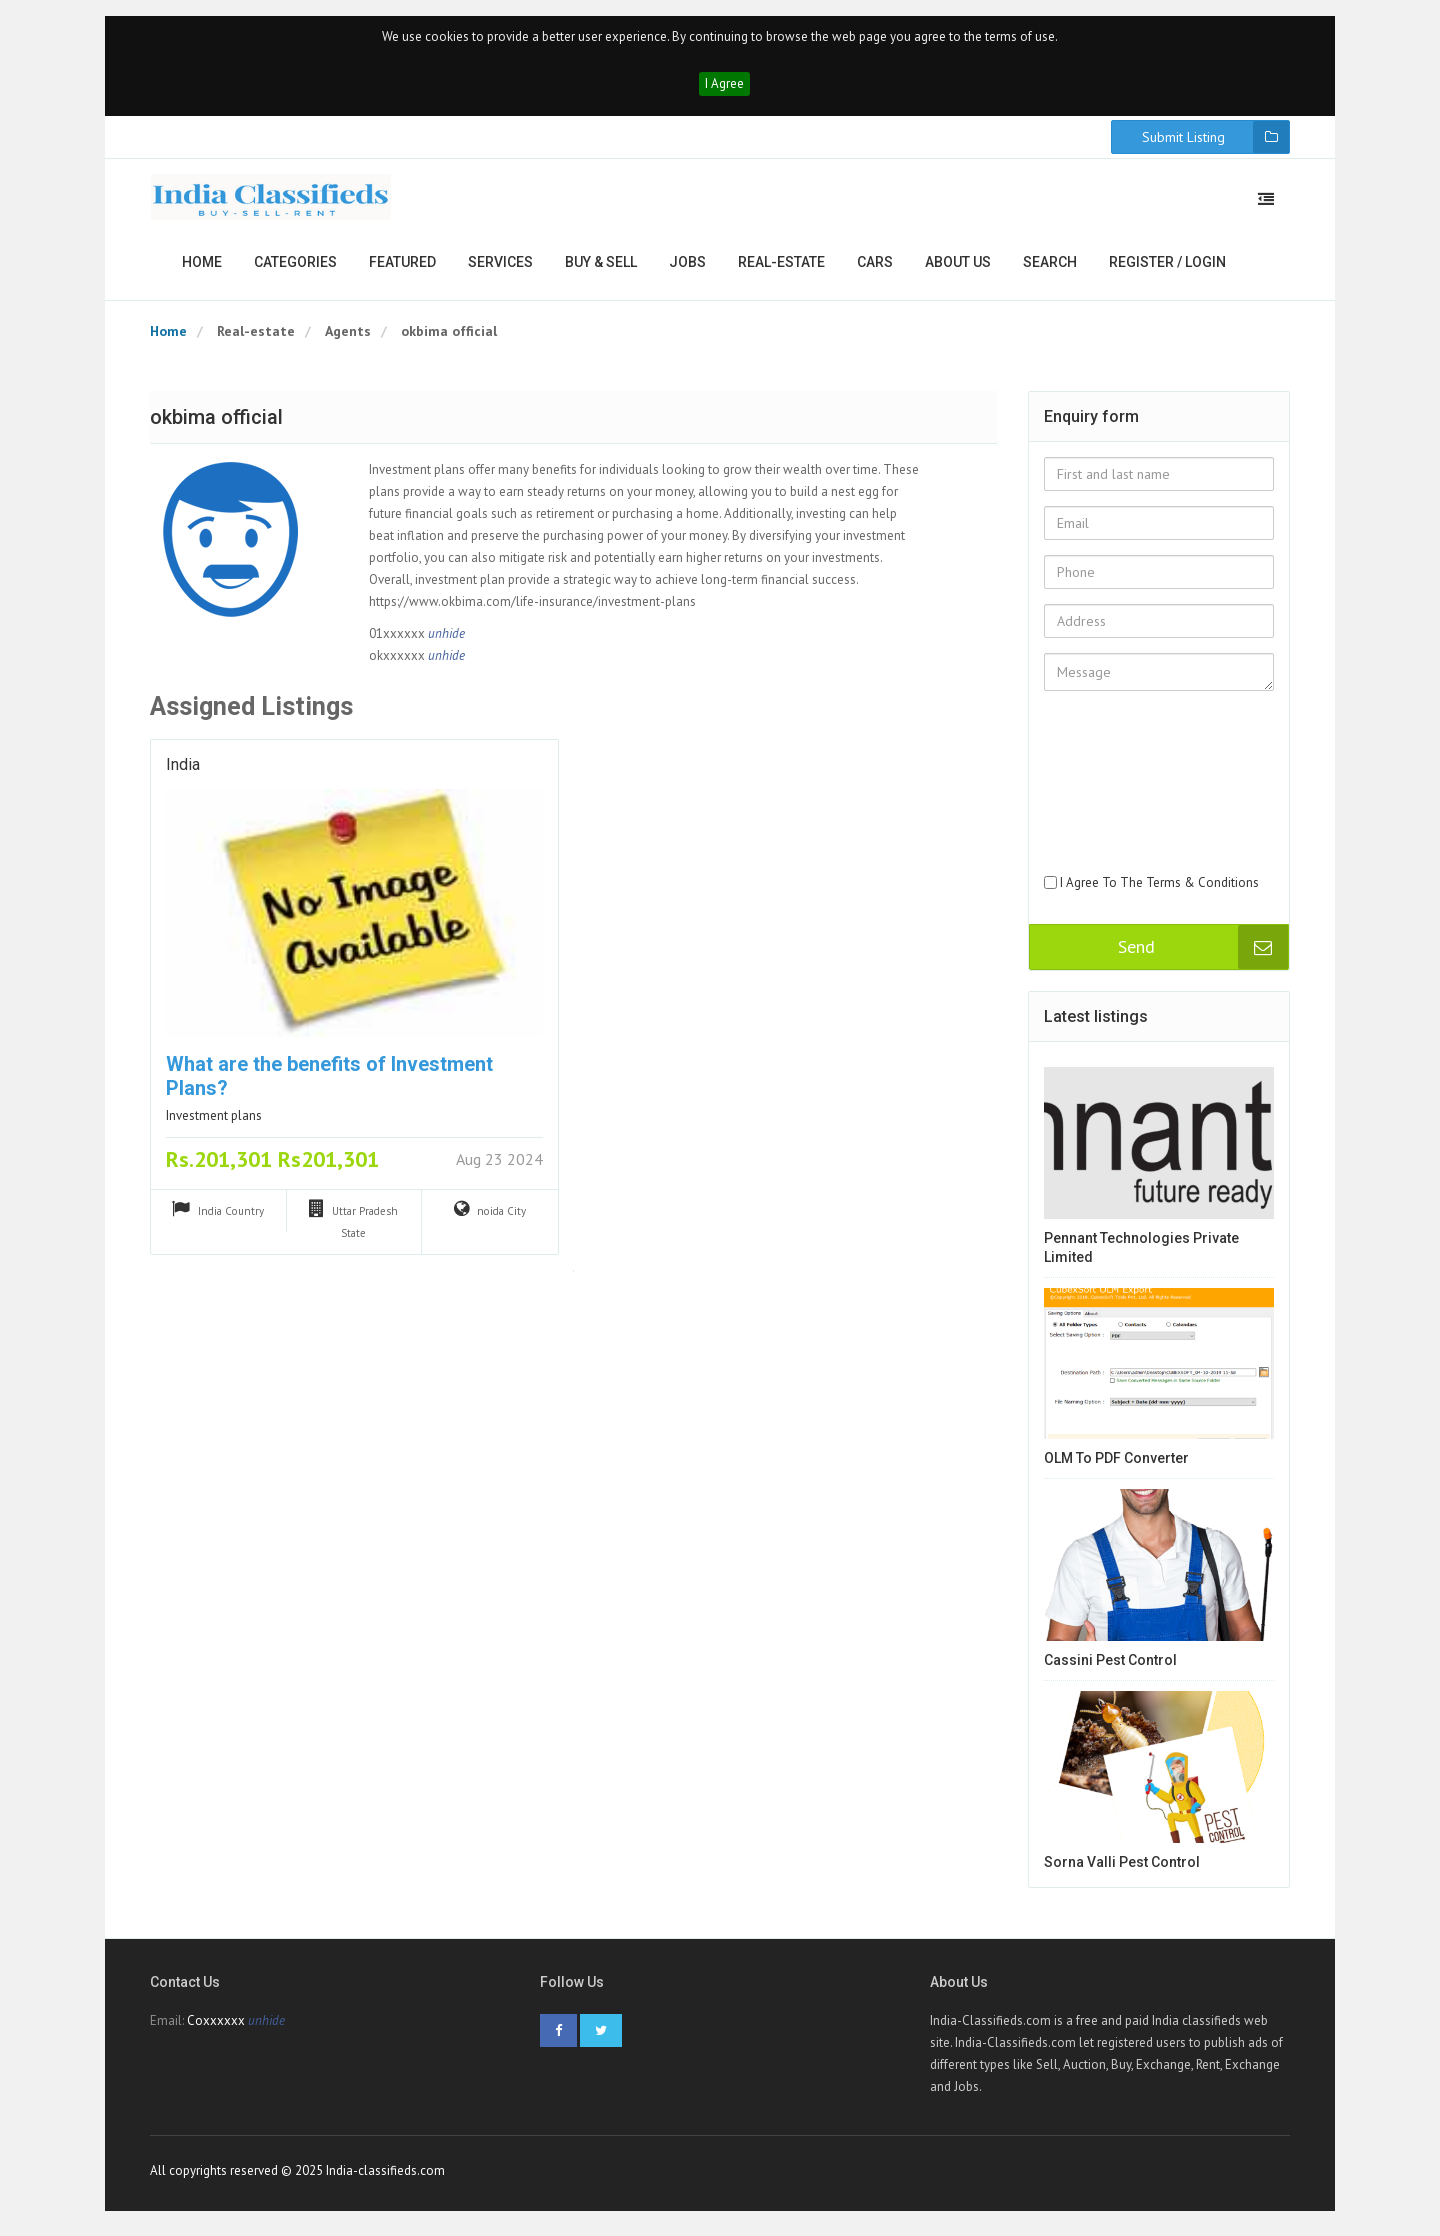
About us (958, 266)
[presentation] (1126, 804)
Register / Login (1167, 266)
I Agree (724, 87)
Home (202, 266)
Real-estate (781, 266)
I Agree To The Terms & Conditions (1159, 886)
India (183, 769)
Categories (295, 266)
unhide (446, 637)
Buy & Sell (601, 266)
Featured (402, 266)
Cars (875, 266)
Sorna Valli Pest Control (1122, 1866)
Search (1050, 266)
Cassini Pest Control (1110, 1664)
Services (500, 266)
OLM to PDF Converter (1116, 1463)
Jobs (687, 266)
